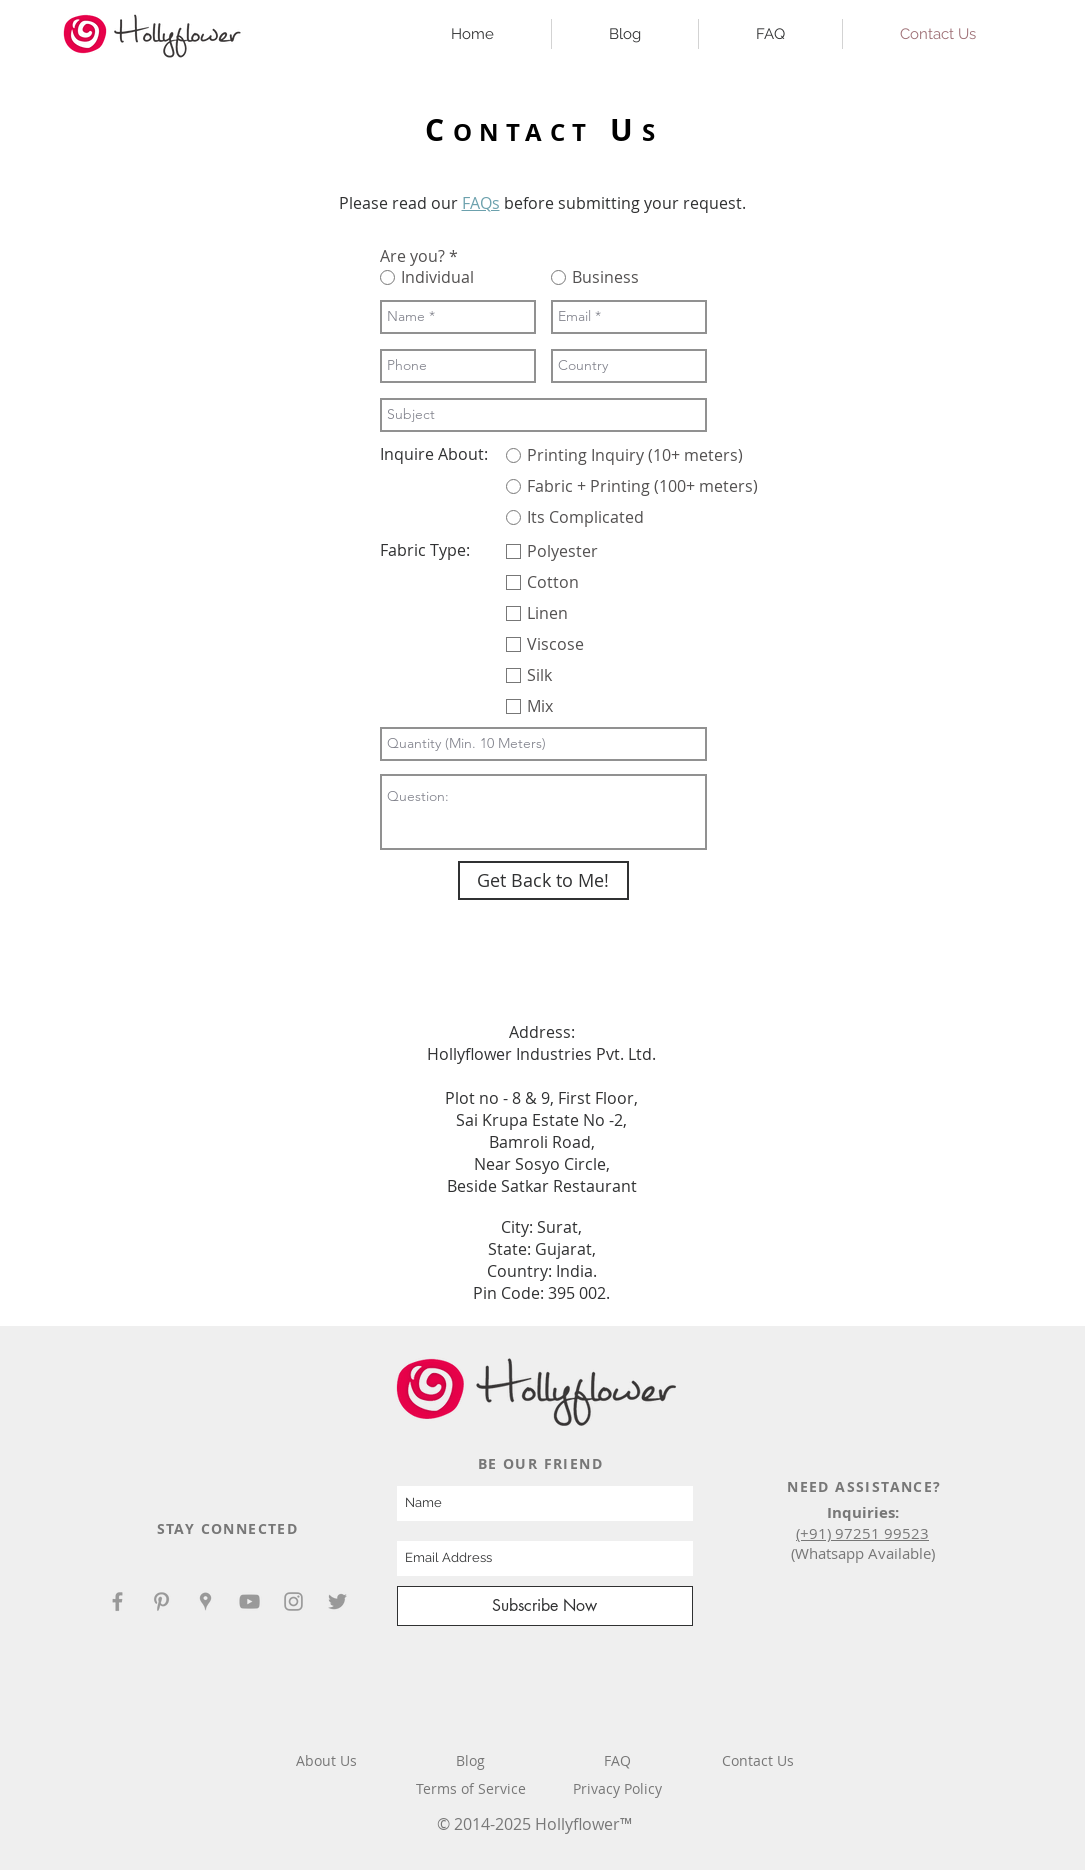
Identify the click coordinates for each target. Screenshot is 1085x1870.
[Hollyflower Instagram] (293, 1601)
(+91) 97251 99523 (862, 1533)
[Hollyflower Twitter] (337, 1601)
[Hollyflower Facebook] (117, 1601)
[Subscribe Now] (545, 1606)
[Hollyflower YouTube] (249, 1601)
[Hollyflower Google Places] (205, 1601)
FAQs (481, 203)
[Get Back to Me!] (543, 880)
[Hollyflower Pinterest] (161, 1601)
